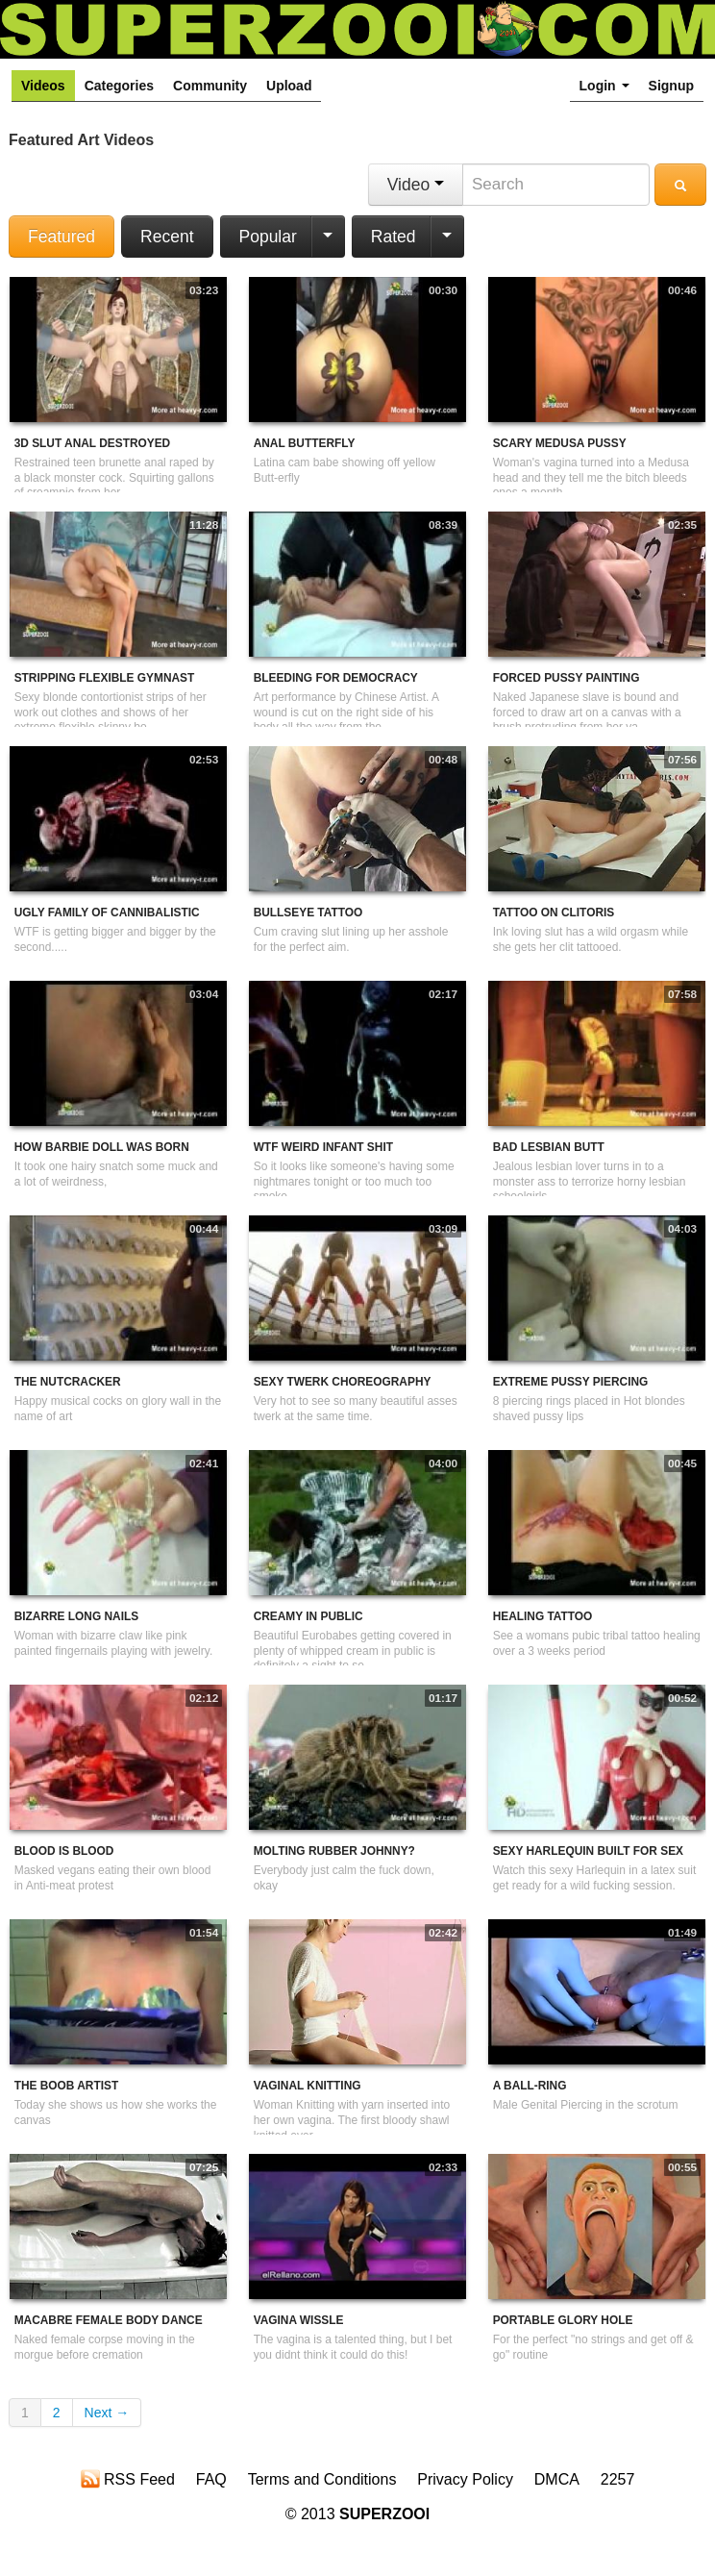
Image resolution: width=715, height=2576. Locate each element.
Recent (166, 236)
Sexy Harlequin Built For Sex (588, 1851)
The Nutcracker (67, 1381)
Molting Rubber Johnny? (334, 1851)
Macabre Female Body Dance (108, 2320)
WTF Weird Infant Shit (323, 1147)
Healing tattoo (543, 1616)
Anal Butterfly (305, 443)
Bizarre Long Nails (76, 1616)
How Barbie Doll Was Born (101, 1147)
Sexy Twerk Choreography (342, 1381)
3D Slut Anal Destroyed (92, 443)
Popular (268, 236)
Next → (107, 2412)
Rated (393, 236)
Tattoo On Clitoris (554, 912)
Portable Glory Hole (563, 2320)
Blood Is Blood (64, 1851)
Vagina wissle (299, 2320)
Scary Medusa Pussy (560, 443)
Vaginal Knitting (307, 2085)
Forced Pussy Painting (566, 678)
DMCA (556, 2479)
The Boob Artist (66, 2085)
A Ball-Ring (530, 2085)
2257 (618, 2479)
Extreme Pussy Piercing (571, 1381)
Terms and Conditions (322, 2479)
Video (415, 184)
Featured (61, 236)
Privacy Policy (465, 2479)
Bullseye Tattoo (308, 912)
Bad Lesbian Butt (548, 1147)
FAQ (211, 2479)
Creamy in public (308, 1616)
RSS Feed (128, 2478)
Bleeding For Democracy (336, 678)
